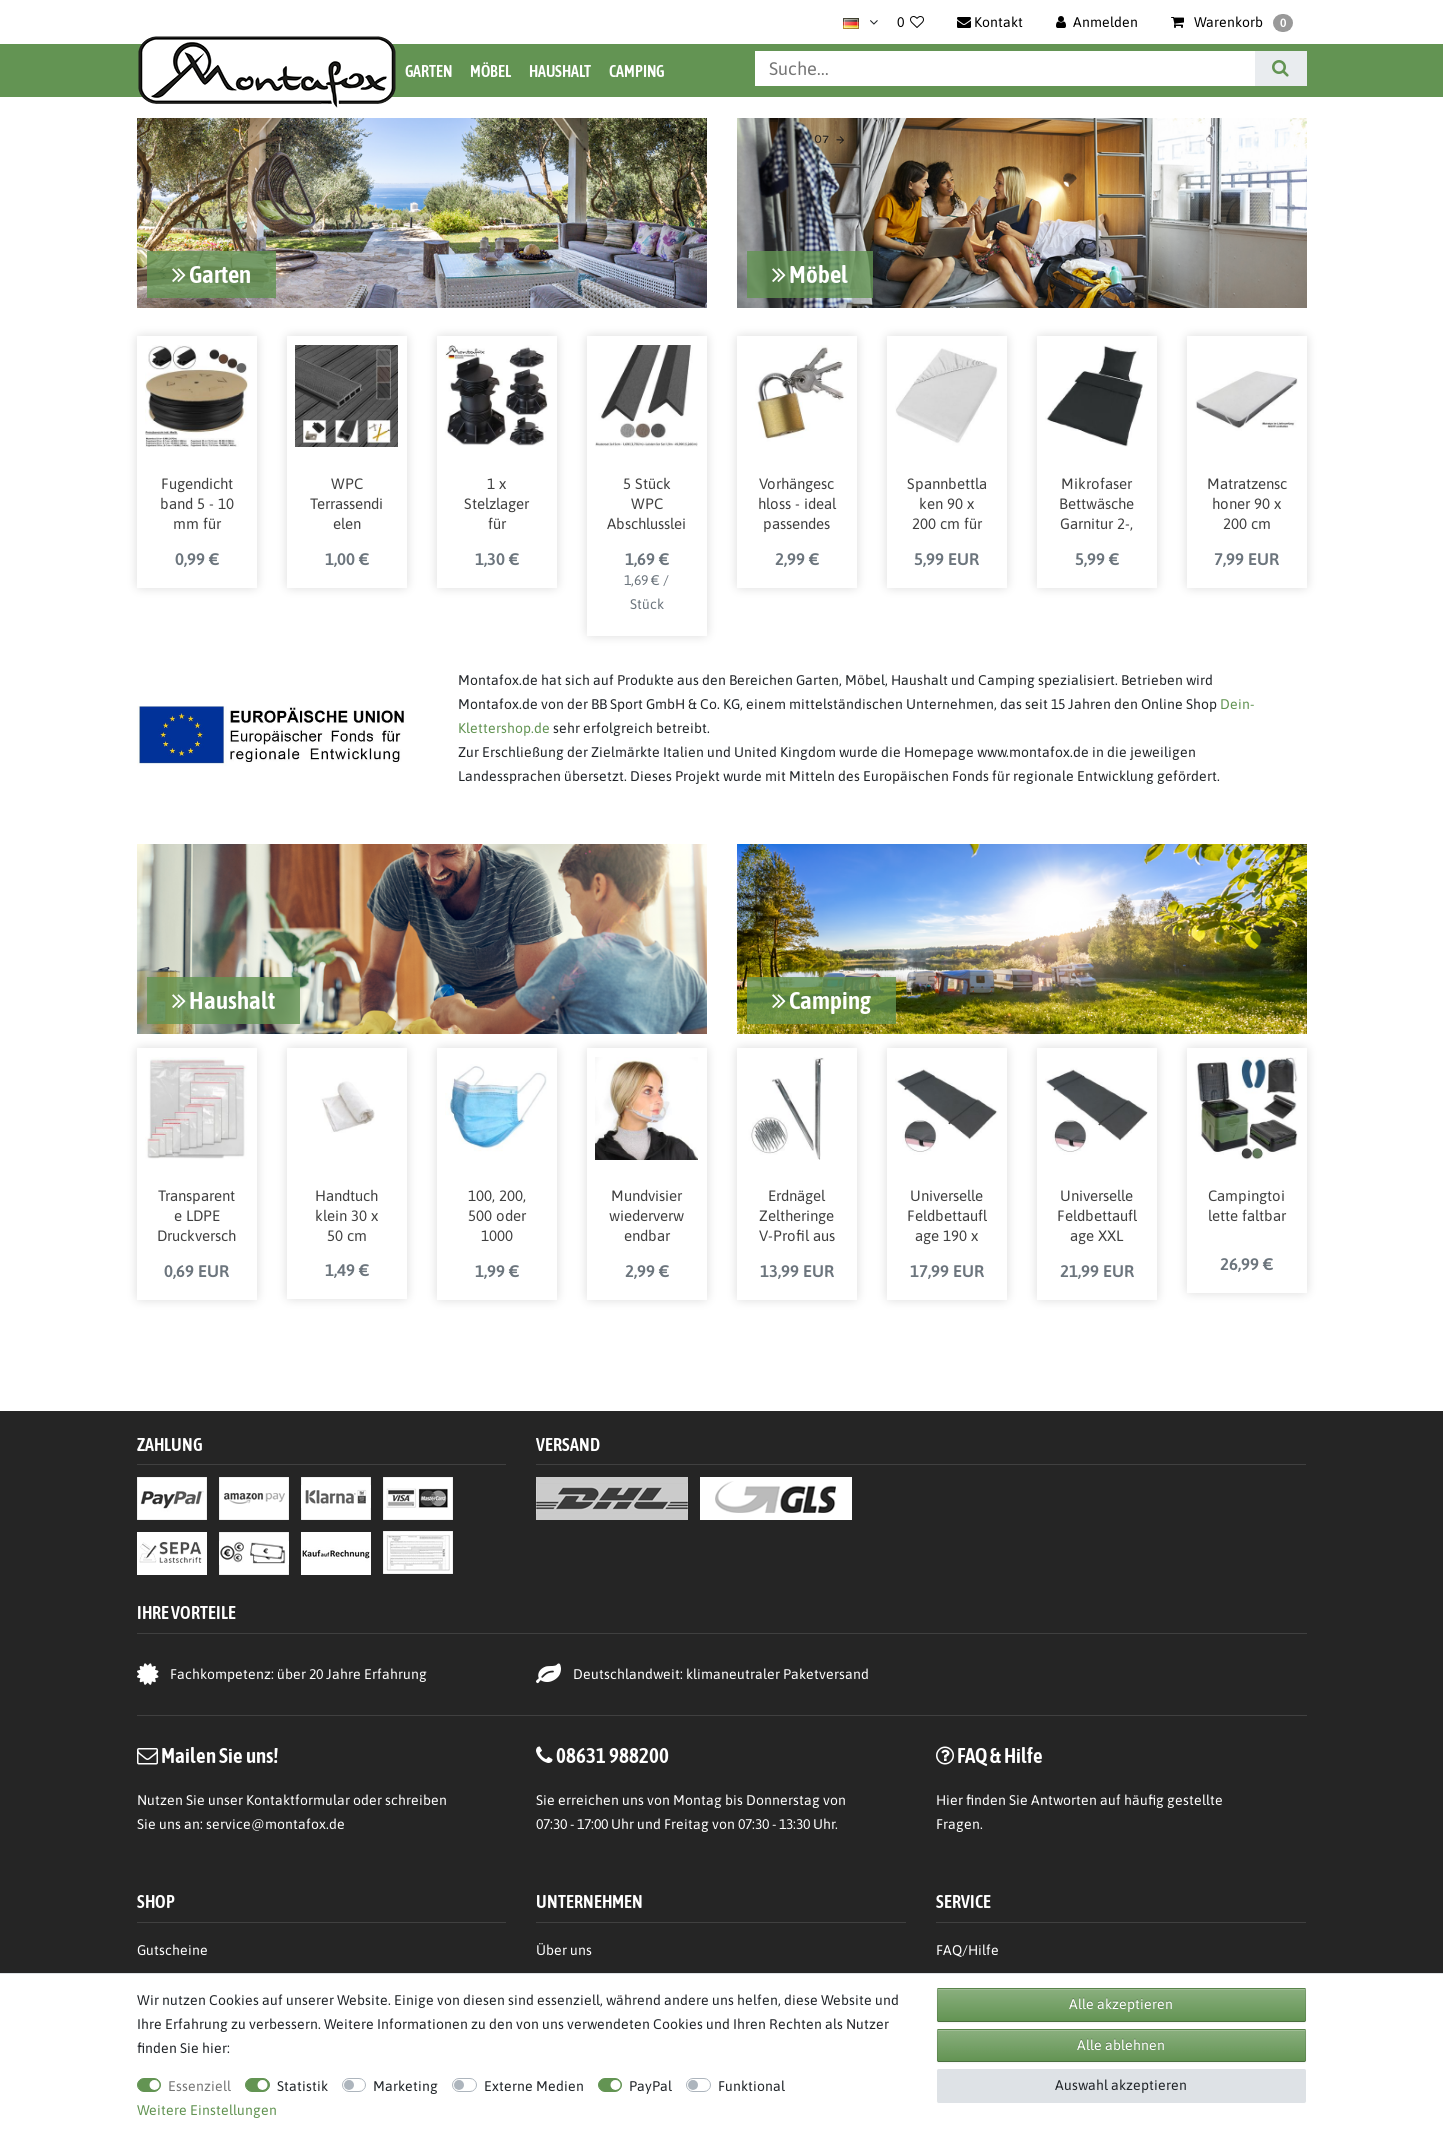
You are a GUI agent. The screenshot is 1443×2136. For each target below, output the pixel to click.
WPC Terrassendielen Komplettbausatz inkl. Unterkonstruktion (347, 513)
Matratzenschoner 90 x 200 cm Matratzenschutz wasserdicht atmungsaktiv (1246, 513)
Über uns (564, 1949)
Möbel (490, 71)
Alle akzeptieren (1121, 2004)
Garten (428, 71)
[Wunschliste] (911, 22)
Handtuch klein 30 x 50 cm (346, 1211)
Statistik (302, 2086)
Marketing (405, 2086)
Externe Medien (534, 2086)
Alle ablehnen (1121, 2045)
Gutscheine (172, 1949)
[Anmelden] (1097, 22)
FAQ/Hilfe (967, 1949)
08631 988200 (612, 1754)
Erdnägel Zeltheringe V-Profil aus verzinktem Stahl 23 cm (796, 1213)
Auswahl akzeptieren (1121, 2085)
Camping (636, 71)
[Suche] (1280, 68)
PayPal (650, 2086)
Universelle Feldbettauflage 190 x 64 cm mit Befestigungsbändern (947, 1213)
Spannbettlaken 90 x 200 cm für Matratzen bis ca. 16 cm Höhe (947, 513)
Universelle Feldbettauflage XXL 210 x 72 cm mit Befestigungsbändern (1097, 1213)
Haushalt (560, 71)
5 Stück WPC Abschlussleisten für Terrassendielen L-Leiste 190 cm (646, 513)
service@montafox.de (275, 1823)
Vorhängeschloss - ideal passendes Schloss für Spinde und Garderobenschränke (797, 513)
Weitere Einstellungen (207, 2110)
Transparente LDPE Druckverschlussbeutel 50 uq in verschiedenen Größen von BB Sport (196, 1213)
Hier (949, 1799)
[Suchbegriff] (1005, 68)
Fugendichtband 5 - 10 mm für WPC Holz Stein (196, 513)
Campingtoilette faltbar (1247, 1201)
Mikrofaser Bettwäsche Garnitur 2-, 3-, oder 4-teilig (1096, 513)
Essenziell (199, 2086)
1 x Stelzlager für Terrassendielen (496, 513)
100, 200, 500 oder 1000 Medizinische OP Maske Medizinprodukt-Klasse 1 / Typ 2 (496, 1213)
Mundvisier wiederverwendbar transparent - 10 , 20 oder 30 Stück (646, 1213)
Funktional (751, 2086)
